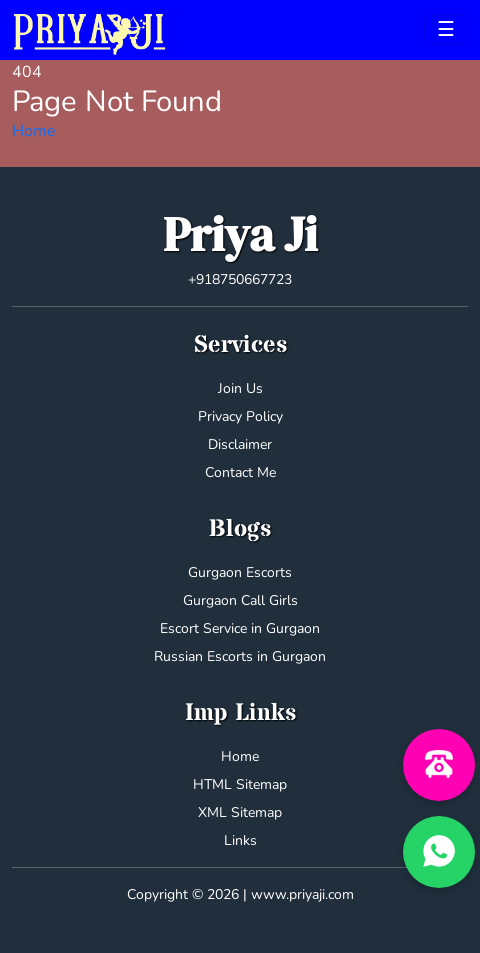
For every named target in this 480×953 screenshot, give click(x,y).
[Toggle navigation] (446, 30)
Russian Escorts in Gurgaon (240, 656)
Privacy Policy (240, 416)
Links (240, 840)
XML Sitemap (240, 812)
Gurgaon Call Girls (240, 600)
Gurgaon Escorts (240, 572)
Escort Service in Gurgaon (240, 628)
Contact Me (240, 472)
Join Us (240, 388)
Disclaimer (240, 444)
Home (34, 131)
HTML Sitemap (240, 784)
